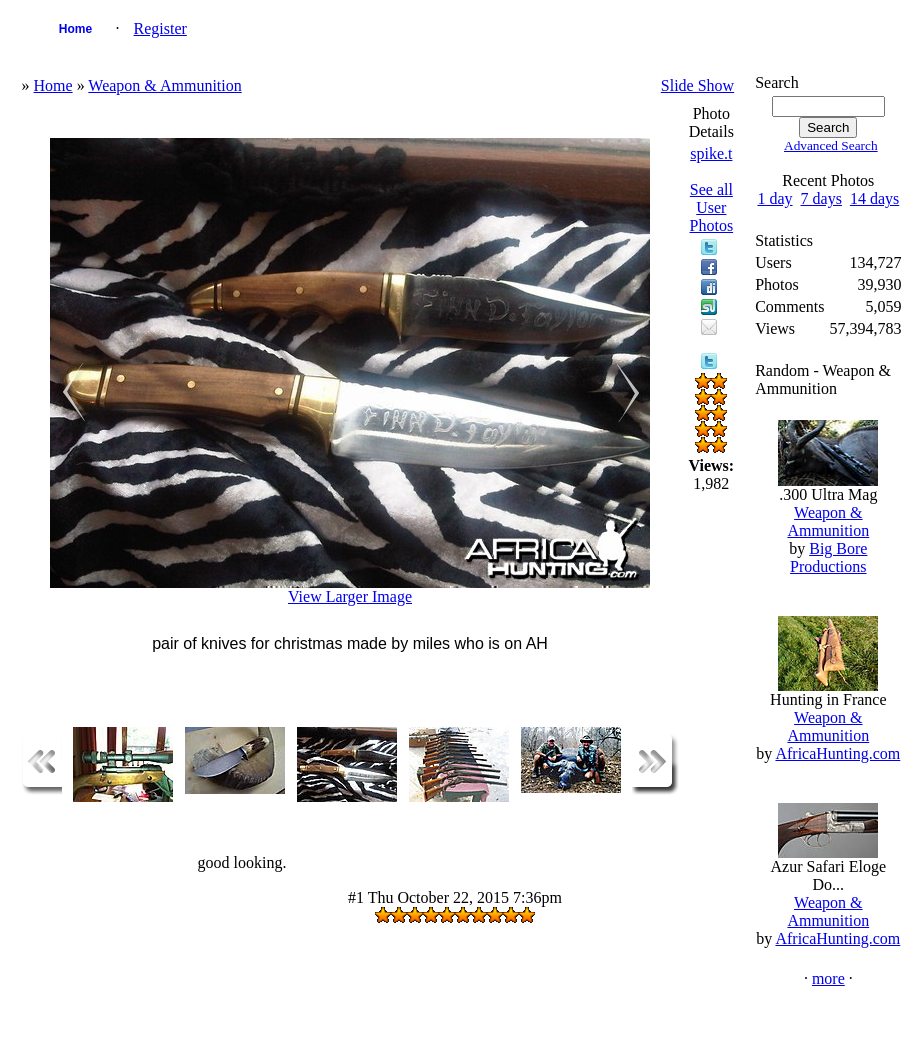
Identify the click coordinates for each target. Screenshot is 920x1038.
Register (160, 28)
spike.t (711, 153)
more (828, 978)
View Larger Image (350, 596)
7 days (821, 198)
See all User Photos (712, 207)
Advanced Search (831, 145)
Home (75, 29)
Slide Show (697, 85)
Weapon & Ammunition (164, 85)
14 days (874, 198)
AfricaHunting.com (837, 753)
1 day (774, 198)
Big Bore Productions (828, 557)
